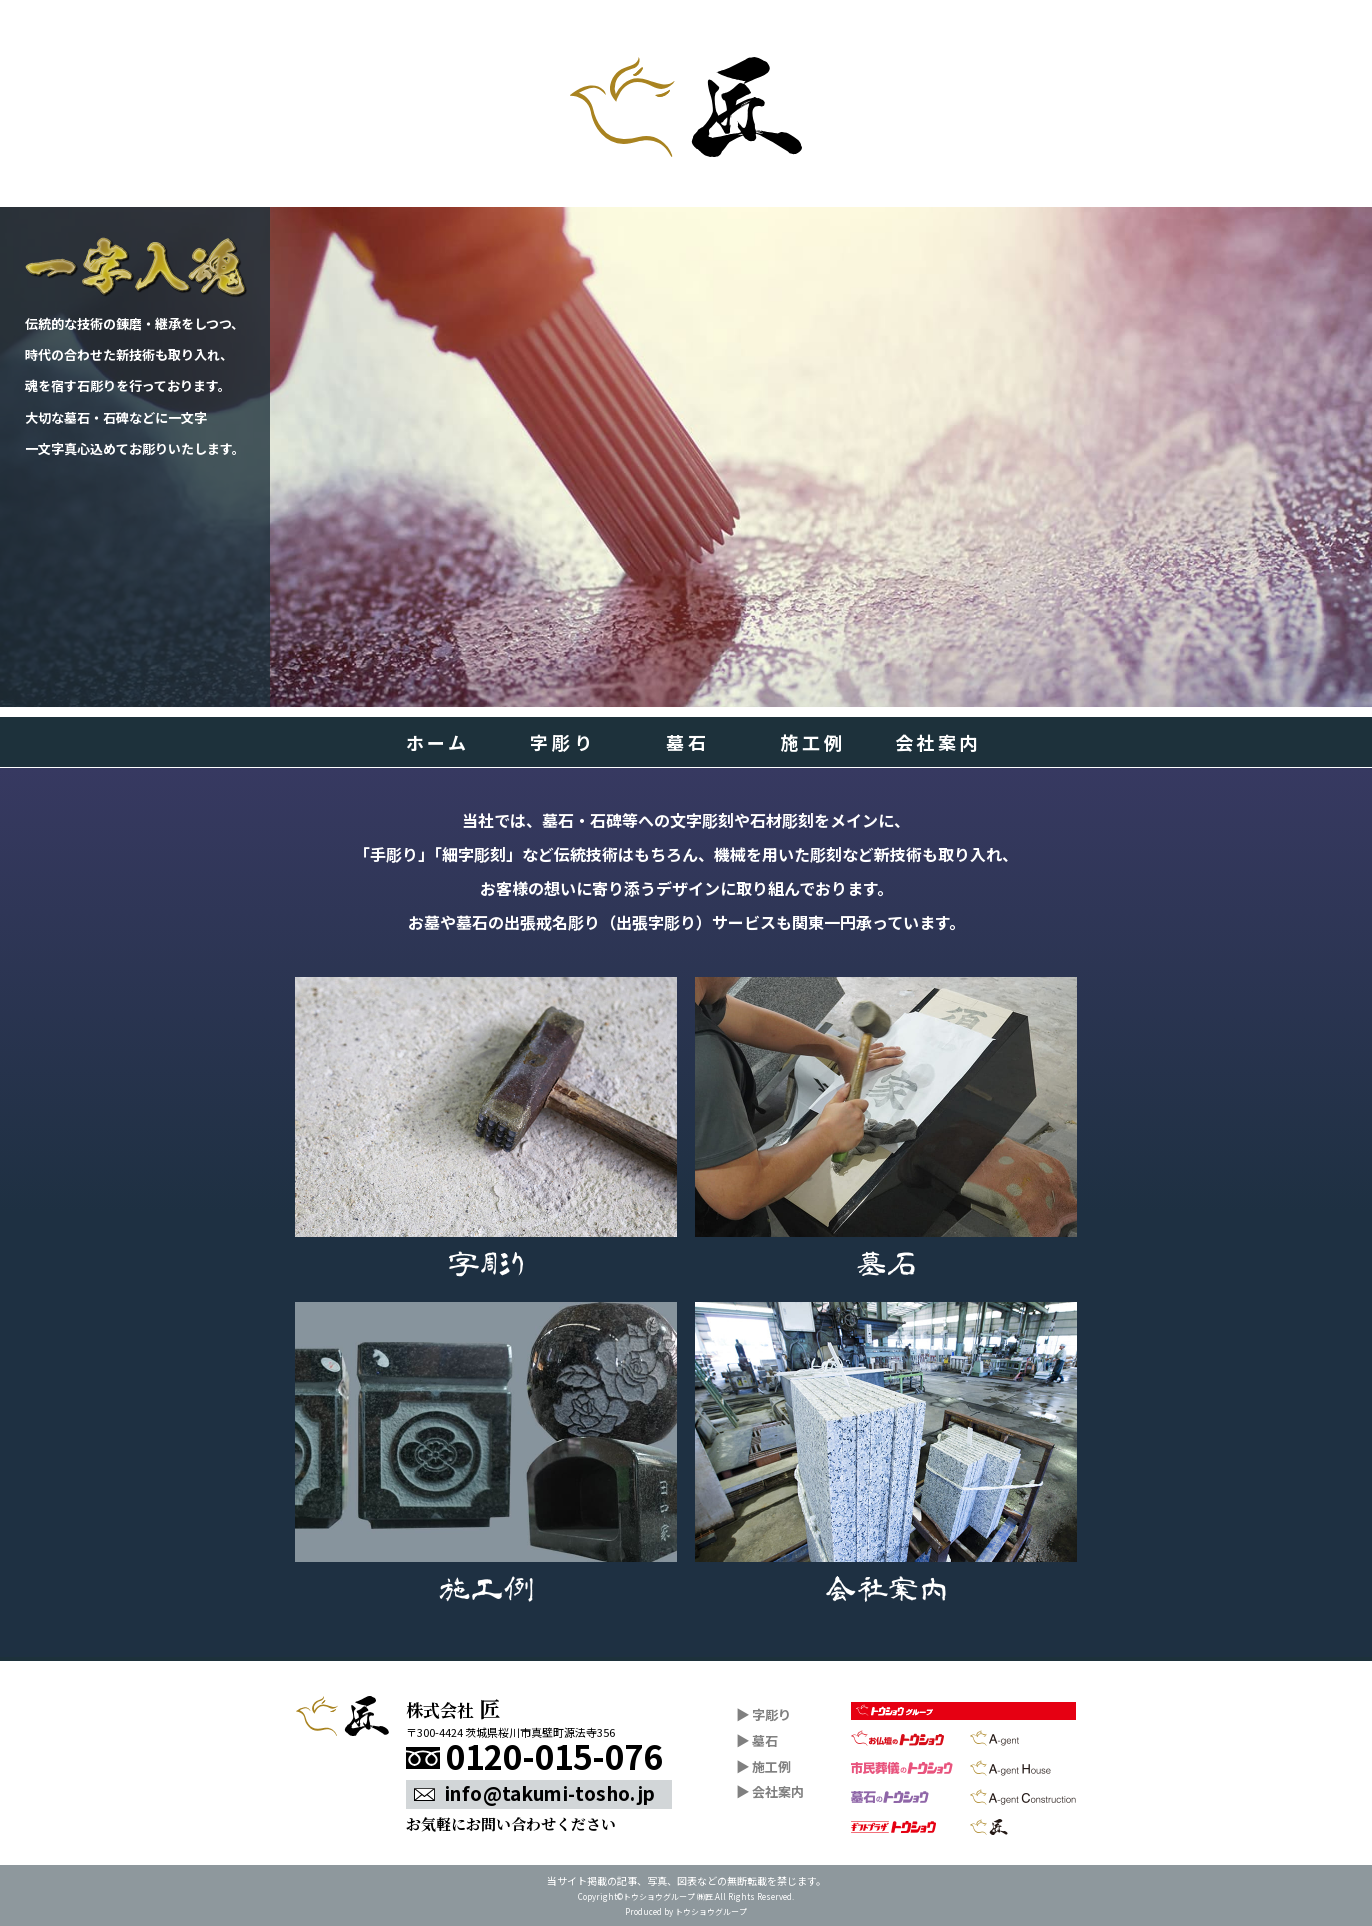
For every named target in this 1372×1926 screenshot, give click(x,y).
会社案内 (938, 742)
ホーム (438, 742)
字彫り (562, 742)
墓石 (687, 742)
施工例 (812, 742)
